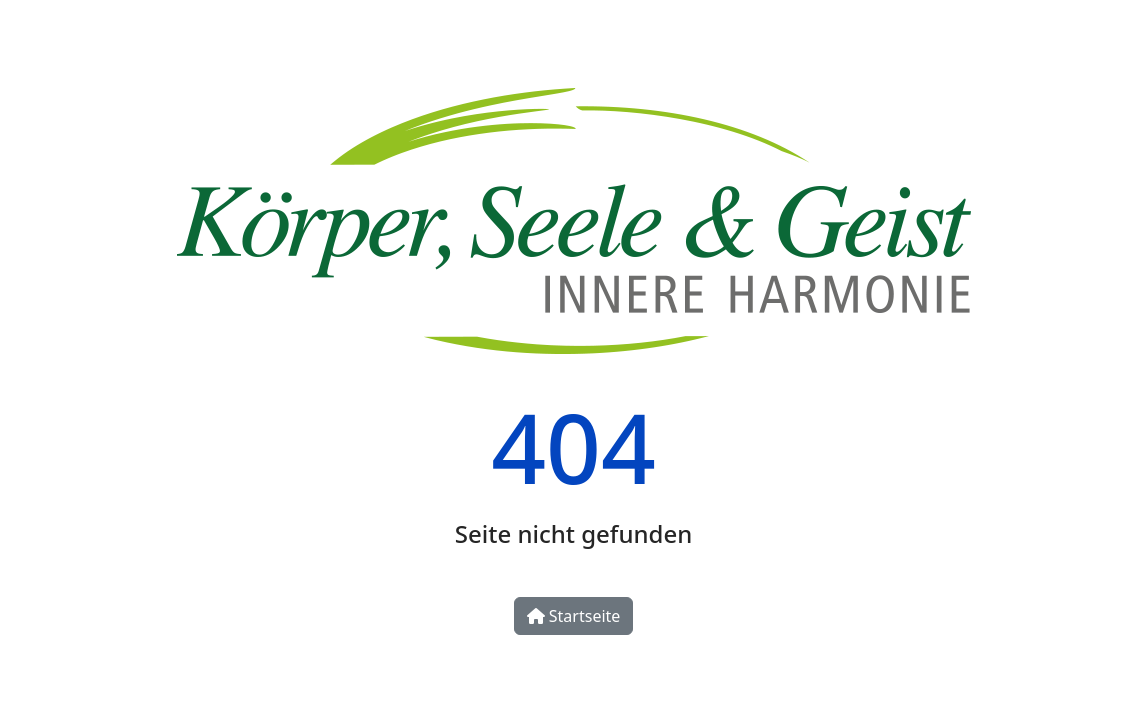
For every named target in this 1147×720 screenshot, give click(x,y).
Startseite (574, 616)
